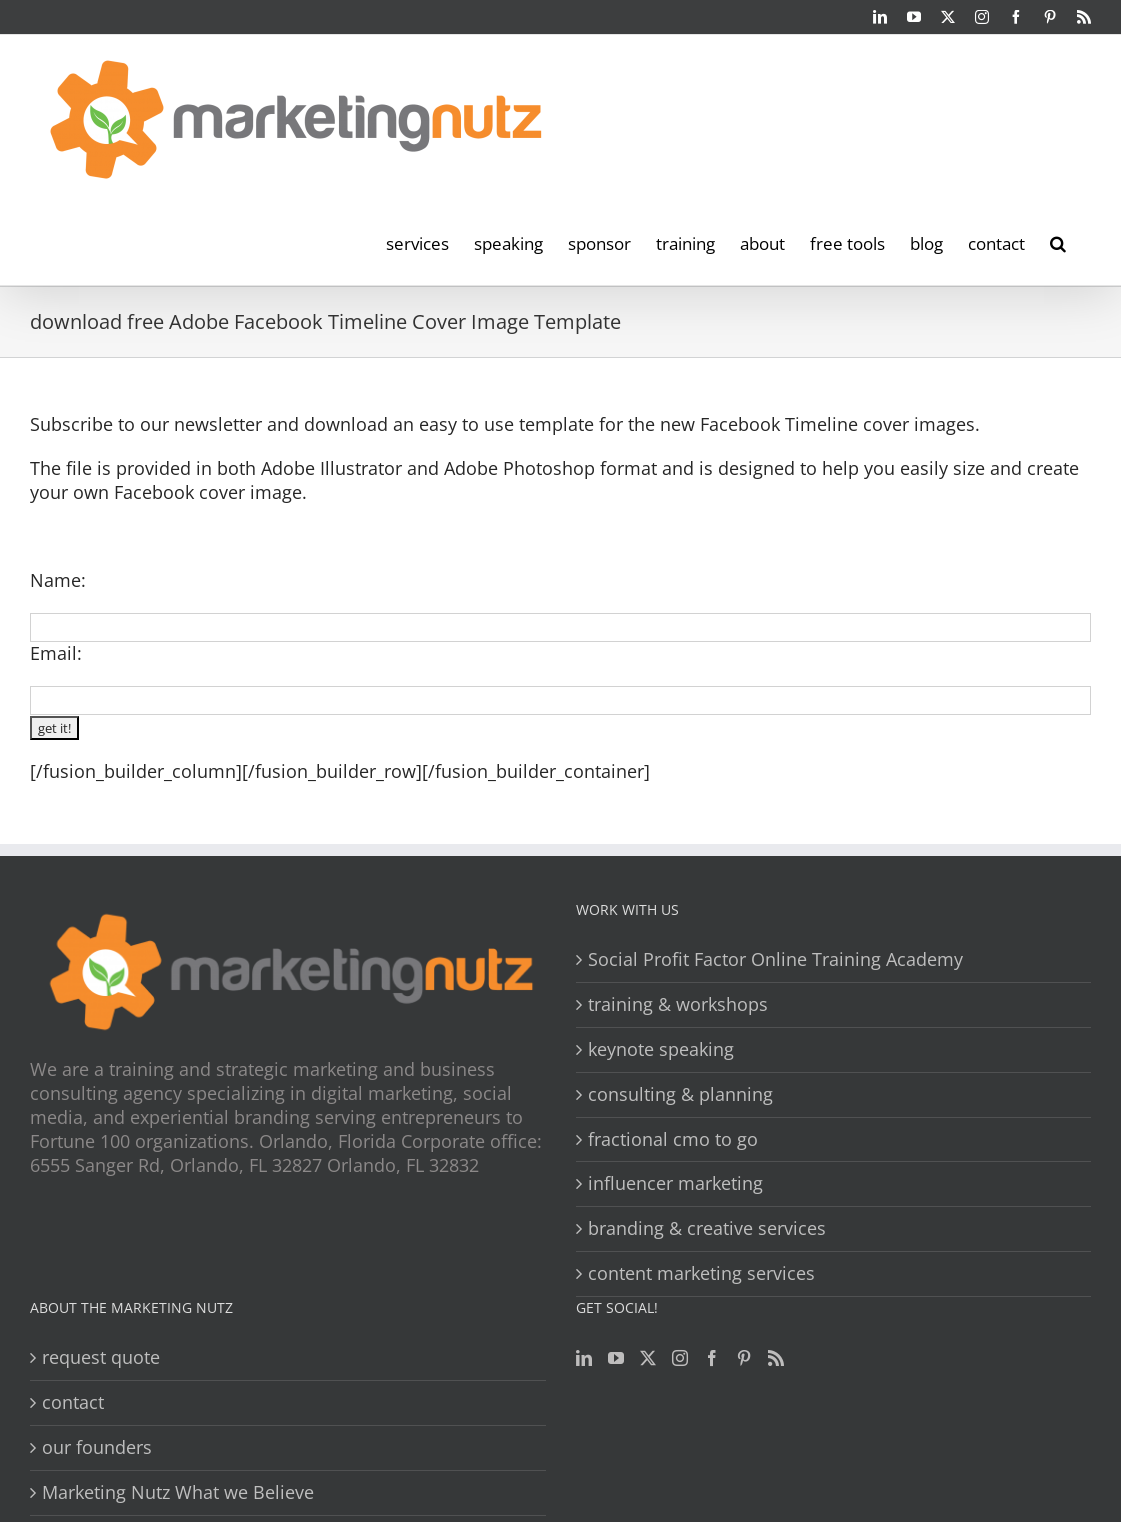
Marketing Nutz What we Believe (178, 1492)
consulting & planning (680, 1094)
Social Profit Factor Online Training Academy (775, 959)
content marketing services (701, 1273)
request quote (101, 1357)
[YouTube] (616, 1358)
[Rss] (776, 1358)
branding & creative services (707, 1228)
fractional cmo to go (673, 1139)
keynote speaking (661, 1049)
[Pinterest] (744, 1358)
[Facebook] (712, 1358)
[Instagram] (680, 1358)
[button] (1058, 242)
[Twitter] (648, 1358)
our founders (97, 1447)
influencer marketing (675, 1183)
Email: (56, 653)
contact (73, 1402)
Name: (58, 580)
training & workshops (678, 1004)
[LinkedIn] (584, 1358)
